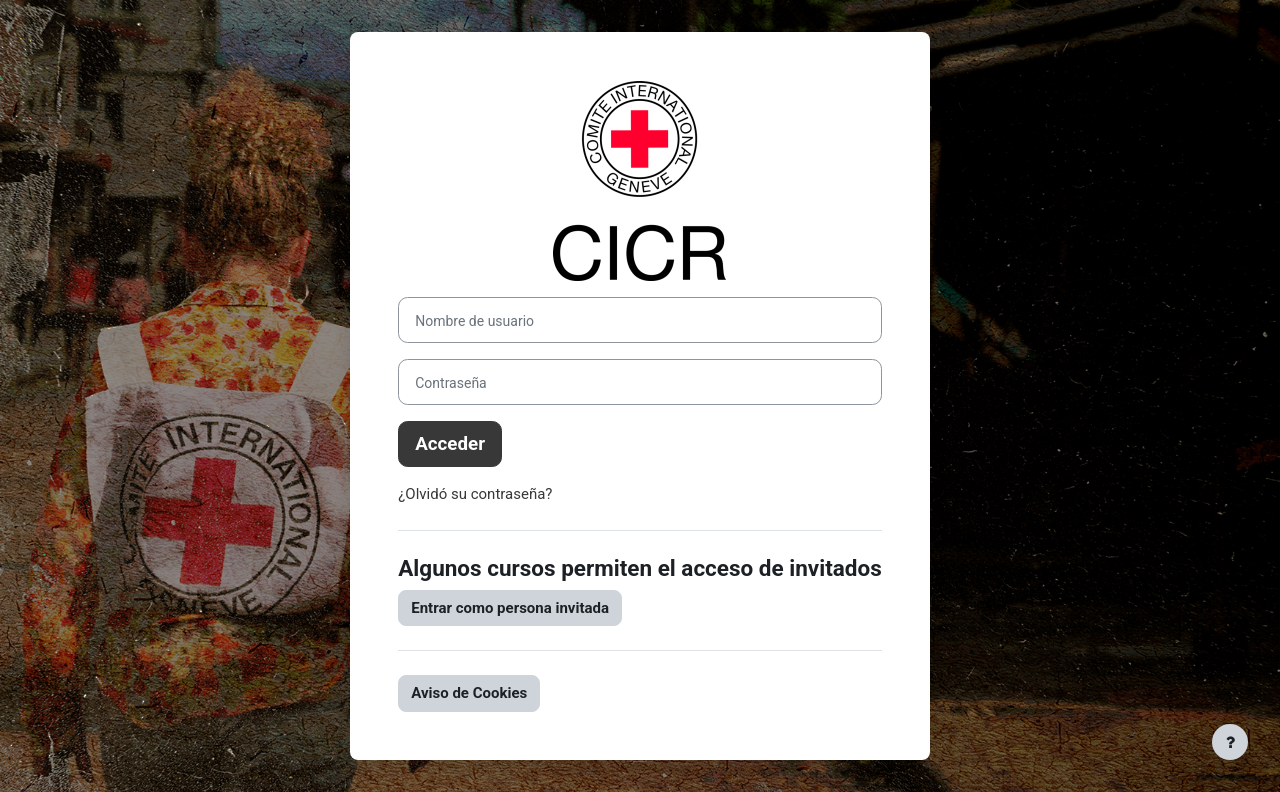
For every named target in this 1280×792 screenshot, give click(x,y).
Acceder (450, 444)
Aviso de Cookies (469, 693)
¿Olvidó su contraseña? (475, 494)
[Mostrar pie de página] (1230, 742)
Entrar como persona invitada (510, 608)
